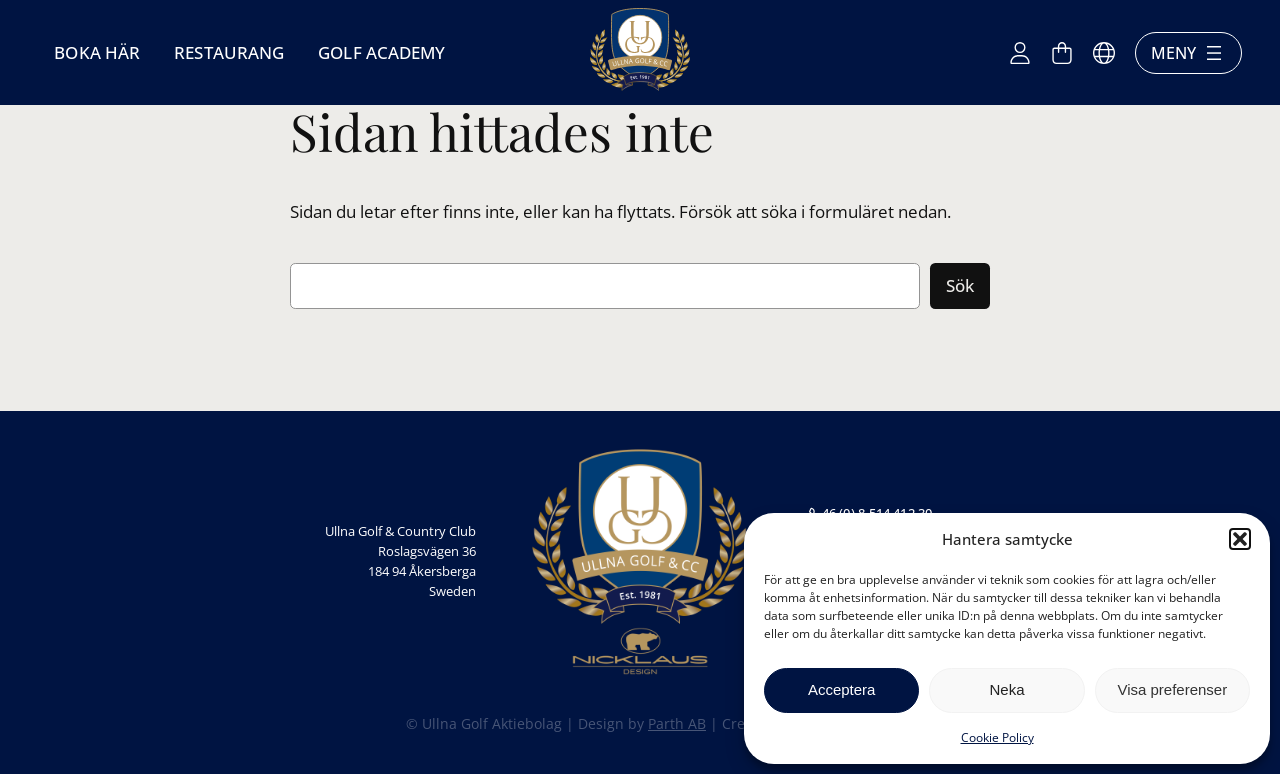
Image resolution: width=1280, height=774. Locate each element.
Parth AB (677, 723)
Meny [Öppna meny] (1188, 53)
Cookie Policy (997, 737)
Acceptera (842, 689)
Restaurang (229, 52)
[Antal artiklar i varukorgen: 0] (1062, 53)
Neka (1006, 689)
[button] (1240, 539)
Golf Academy (381, 52)
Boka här (97, 52)
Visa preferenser (1172, 689)
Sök (960, 285)
